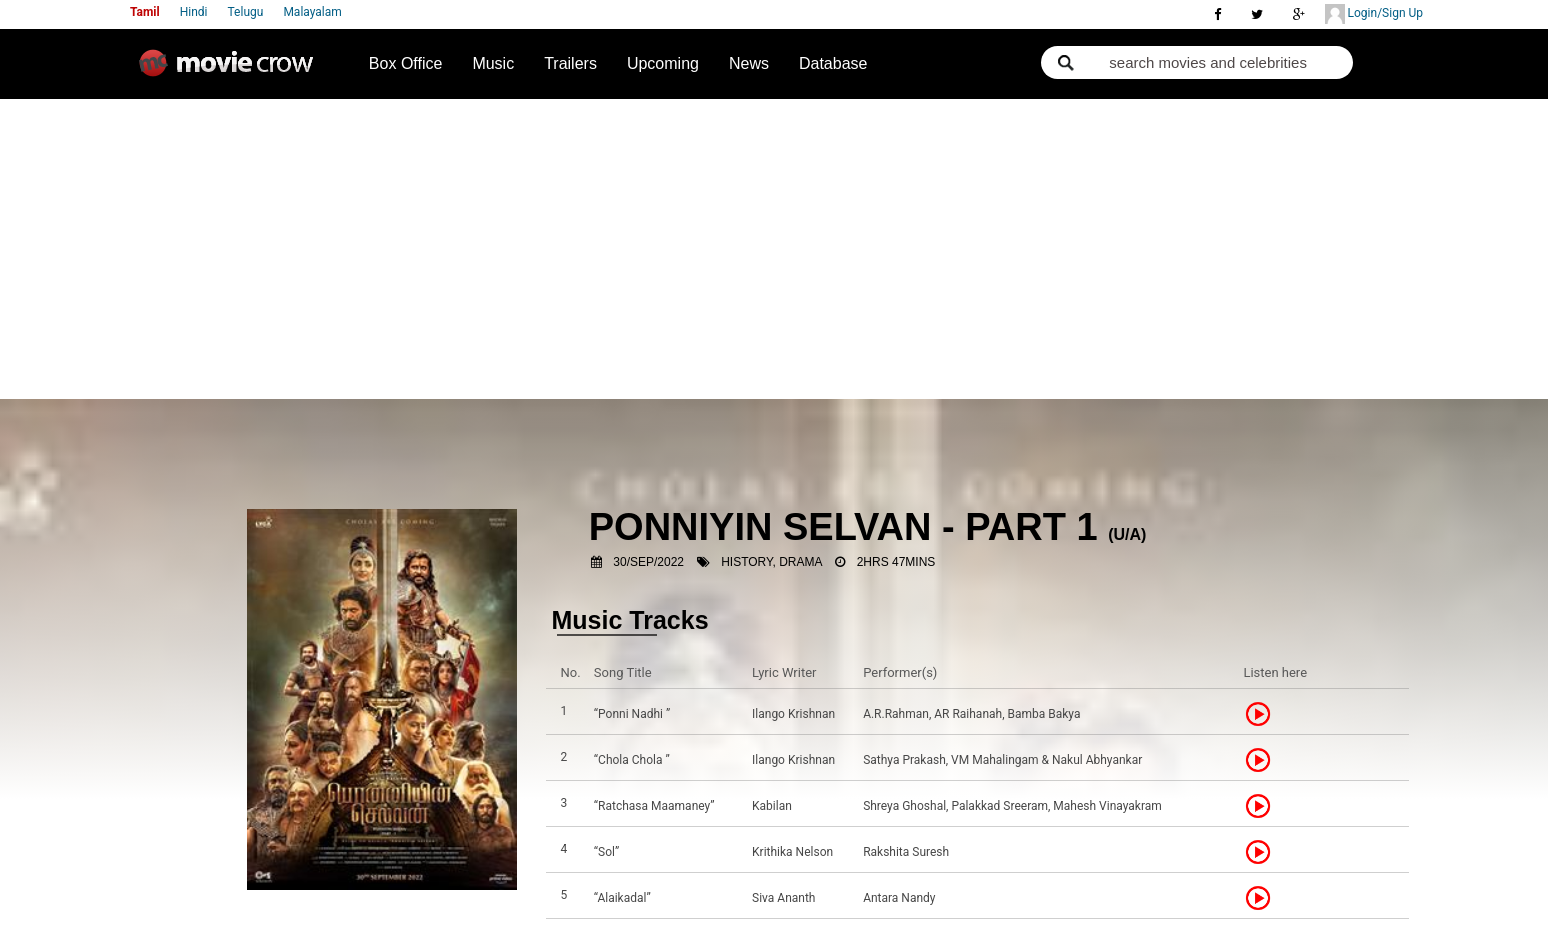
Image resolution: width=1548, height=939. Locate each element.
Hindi (194, 12)
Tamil (145, 12)
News (749, 63)
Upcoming (663, 63)
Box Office (406, 63)
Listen (1264, 714)
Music (493, 63)
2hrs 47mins (896, 562)
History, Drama (771, 562)
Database (833, 63)
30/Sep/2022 (648, 562)
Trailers (570, 63)
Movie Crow (231, 71)
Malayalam (312, 12)
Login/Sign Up (1374, 14)
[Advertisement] (774, 249)
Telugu (246, 12)
